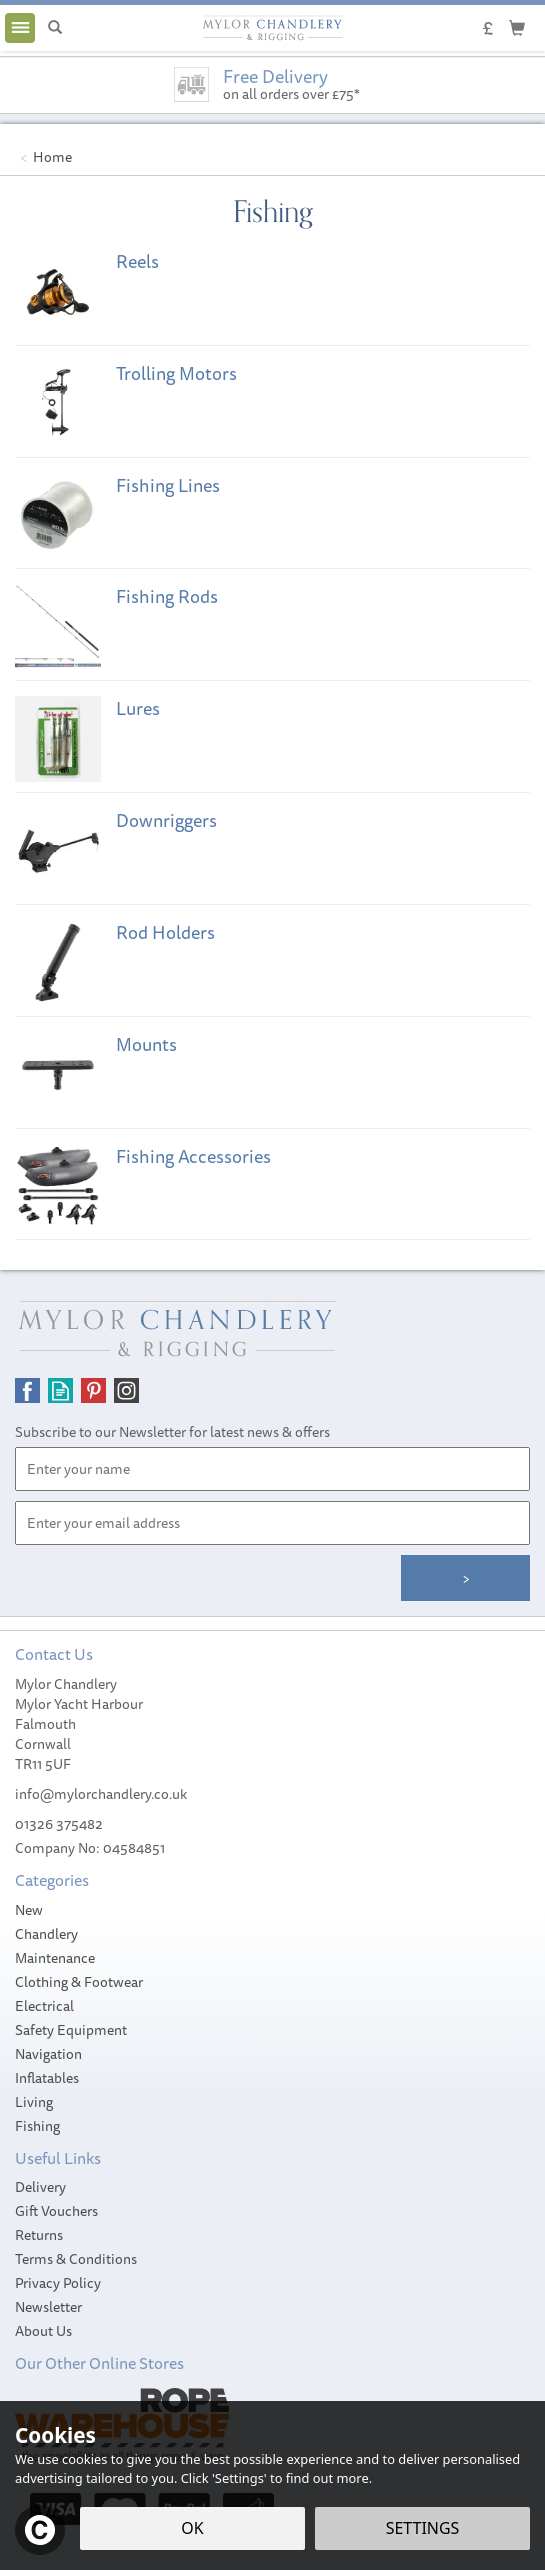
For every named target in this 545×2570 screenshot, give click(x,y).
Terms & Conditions (76, 2259)
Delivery (40, 2187)
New (29, 1910)
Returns (39, 2235)
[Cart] (517, 27)
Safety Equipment (71, 2030)
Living (34, 2102)
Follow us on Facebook (27, 1390)
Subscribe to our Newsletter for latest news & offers (172, 1432)
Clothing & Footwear (79, 1982)
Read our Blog (60, 1390)
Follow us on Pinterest (93, 1390)
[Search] (55, 28)
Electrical (44, 2006)
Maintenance (55, 1958)
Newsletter (48, 2307)
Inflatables (47, 2078)
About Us (43, 2331)
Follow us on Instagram (126, 1390)
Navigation (48, 2054)
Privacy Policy (58, 2283)
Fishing (37, 2126)
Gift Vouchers (56, 2211)
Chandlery (46, 1934)
